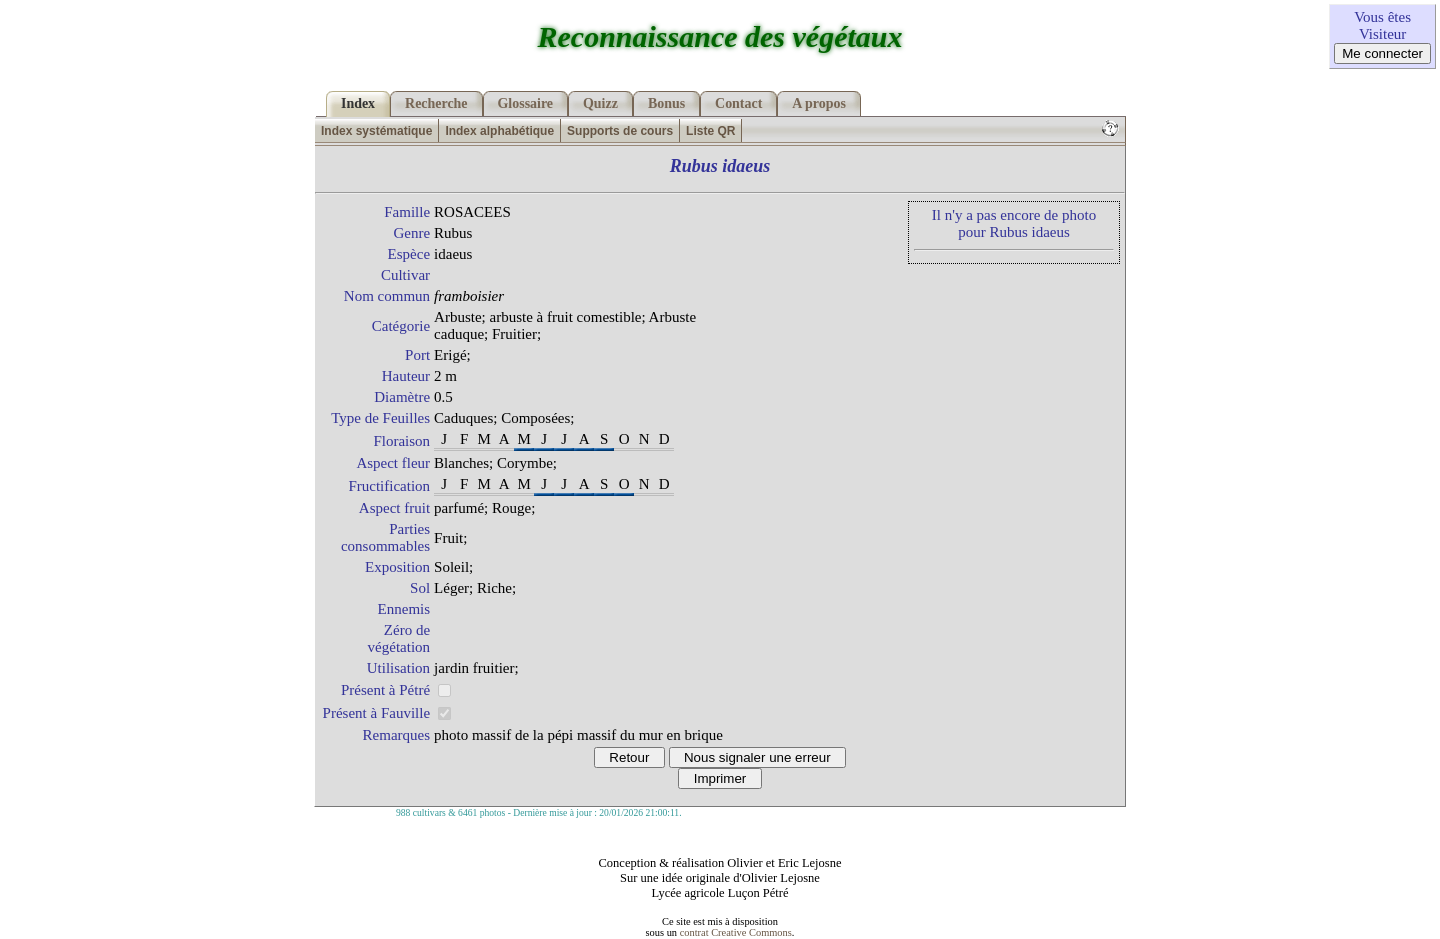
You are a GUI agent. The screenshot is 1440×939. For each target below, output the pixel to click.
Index (358, 103)
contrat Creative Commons (736, 932)
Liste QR (710, 131)
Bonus (666, 103)
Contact (738, 103)
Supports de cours (620, 131)
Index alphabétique (499, 131)
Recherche (436, 103)
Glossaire (526, 103)
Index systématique (376, 131)
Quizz (600, 103)
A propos (819, 103)
